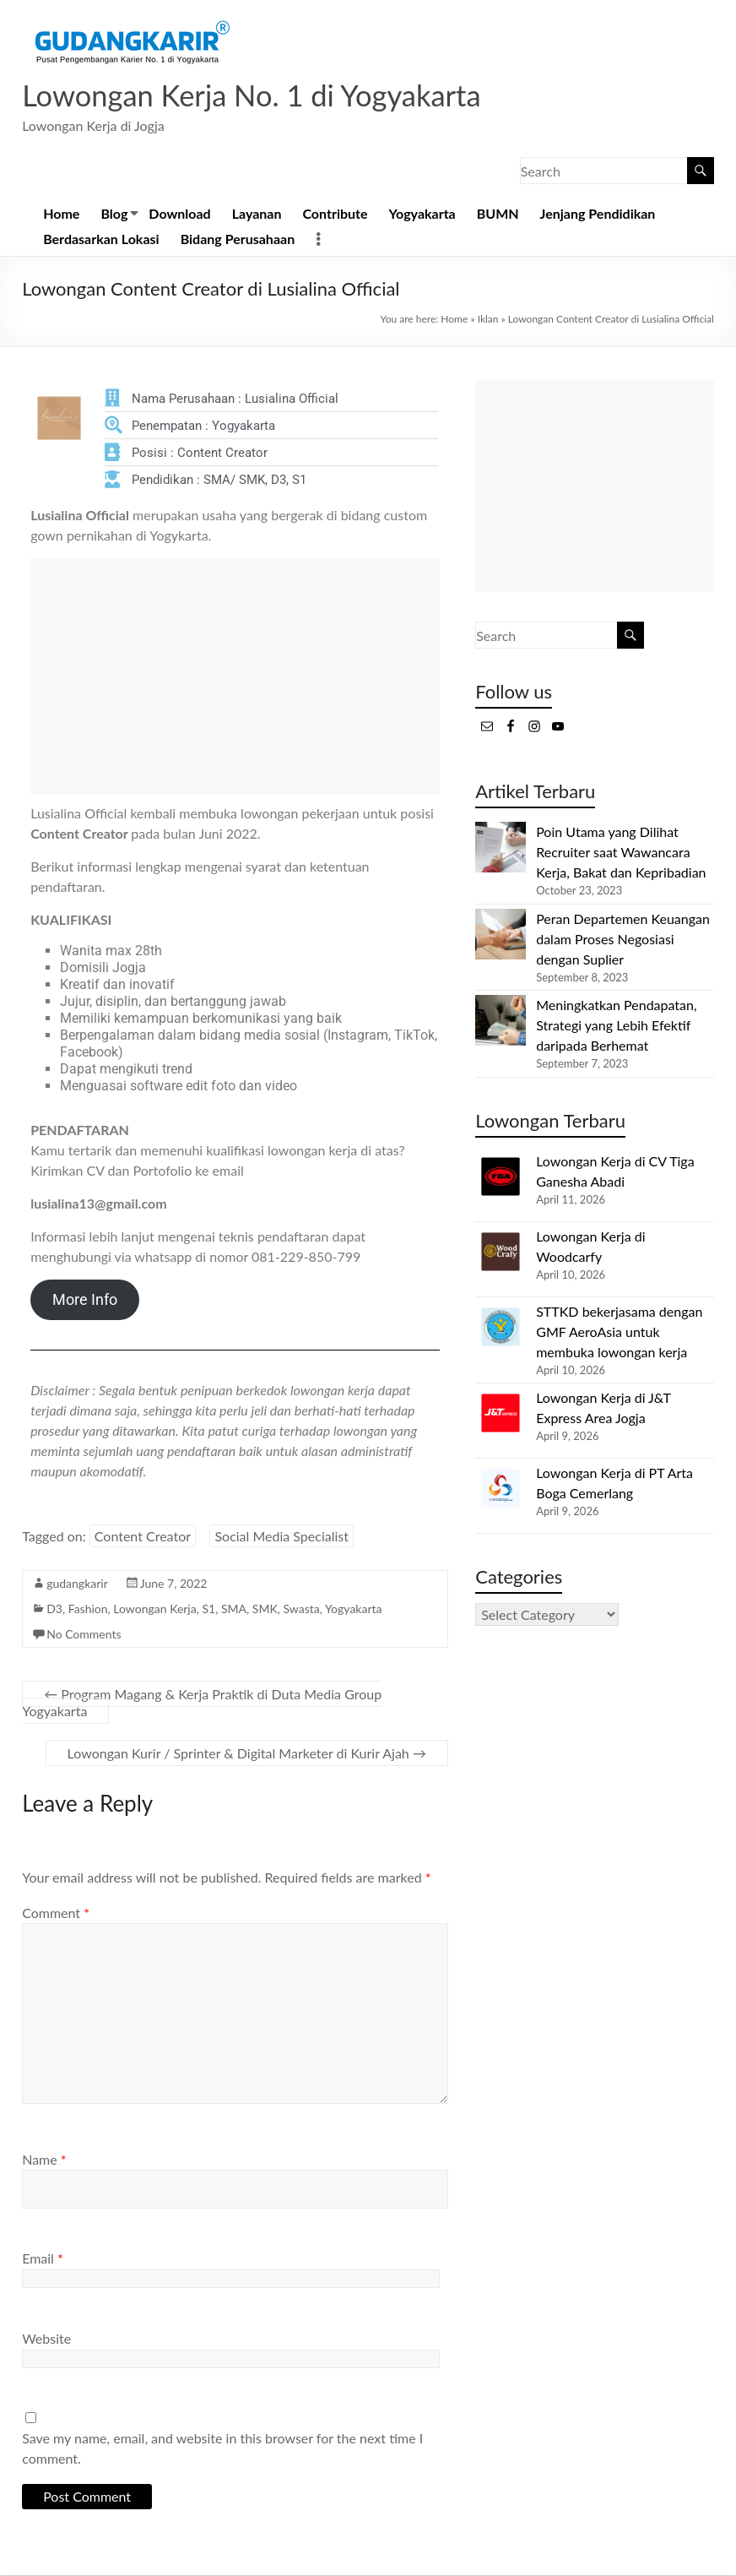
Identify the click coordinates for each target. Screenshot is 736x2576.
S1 (208, 1609)
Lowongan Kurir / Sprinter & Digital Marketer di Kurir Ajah (247, 1754)
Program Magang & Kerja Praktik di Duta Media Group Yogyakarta (202, 1703)
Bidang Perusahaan (238, 239)
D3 (54, 1609)
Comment (55, 1913)
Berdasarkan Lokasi (101, 239)
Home (61, 214)
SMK (265, 1609)
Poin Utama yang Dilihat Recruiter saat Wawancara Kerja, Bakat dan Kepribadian (621, 852)
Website (46, 2339)
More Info (84, 1300)
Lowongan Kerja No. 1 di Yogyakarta (261, 95)
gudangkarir (77, 1584)
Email (42, 2259)
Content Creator (143, 1537)
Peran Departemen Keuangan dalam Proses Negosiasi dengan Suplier (623, 939)
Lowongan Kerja (154, 1609)
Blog (113, 214)
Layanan (257, 214)
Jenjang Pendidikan (598, 214)
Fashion (88, 1609)
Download (179, 214)
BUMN (498, 214)
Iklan (488, 319)
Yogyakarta (421, 214)
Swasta (301, 1609)
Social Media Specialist (281, 1537)
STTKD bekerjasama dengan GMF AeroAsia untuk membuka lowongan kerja (619, 1332)
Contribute (334, 214)
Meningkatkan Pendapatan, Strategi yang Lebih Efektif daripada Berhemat (616, 1025)
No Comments (83, 1635)
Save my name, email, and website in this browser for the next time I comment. (222, 2449)
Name (44, 2160)
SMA (233, 1609)
